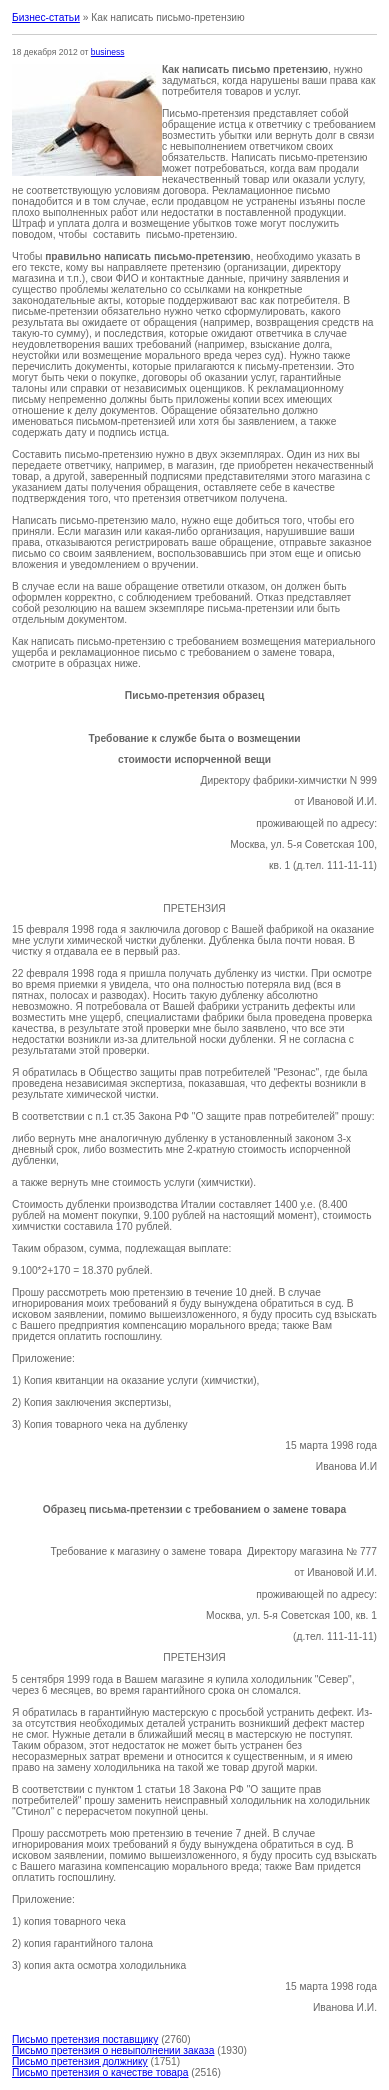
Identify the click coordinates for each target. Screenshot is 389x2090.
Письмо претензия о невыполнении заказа (113, 2050)
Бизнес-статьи (46, 17)
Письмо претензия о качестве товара (100, 2072)
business (108, 52)
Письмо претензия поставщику (85, 2039)
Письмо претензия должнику (80, 2061)
